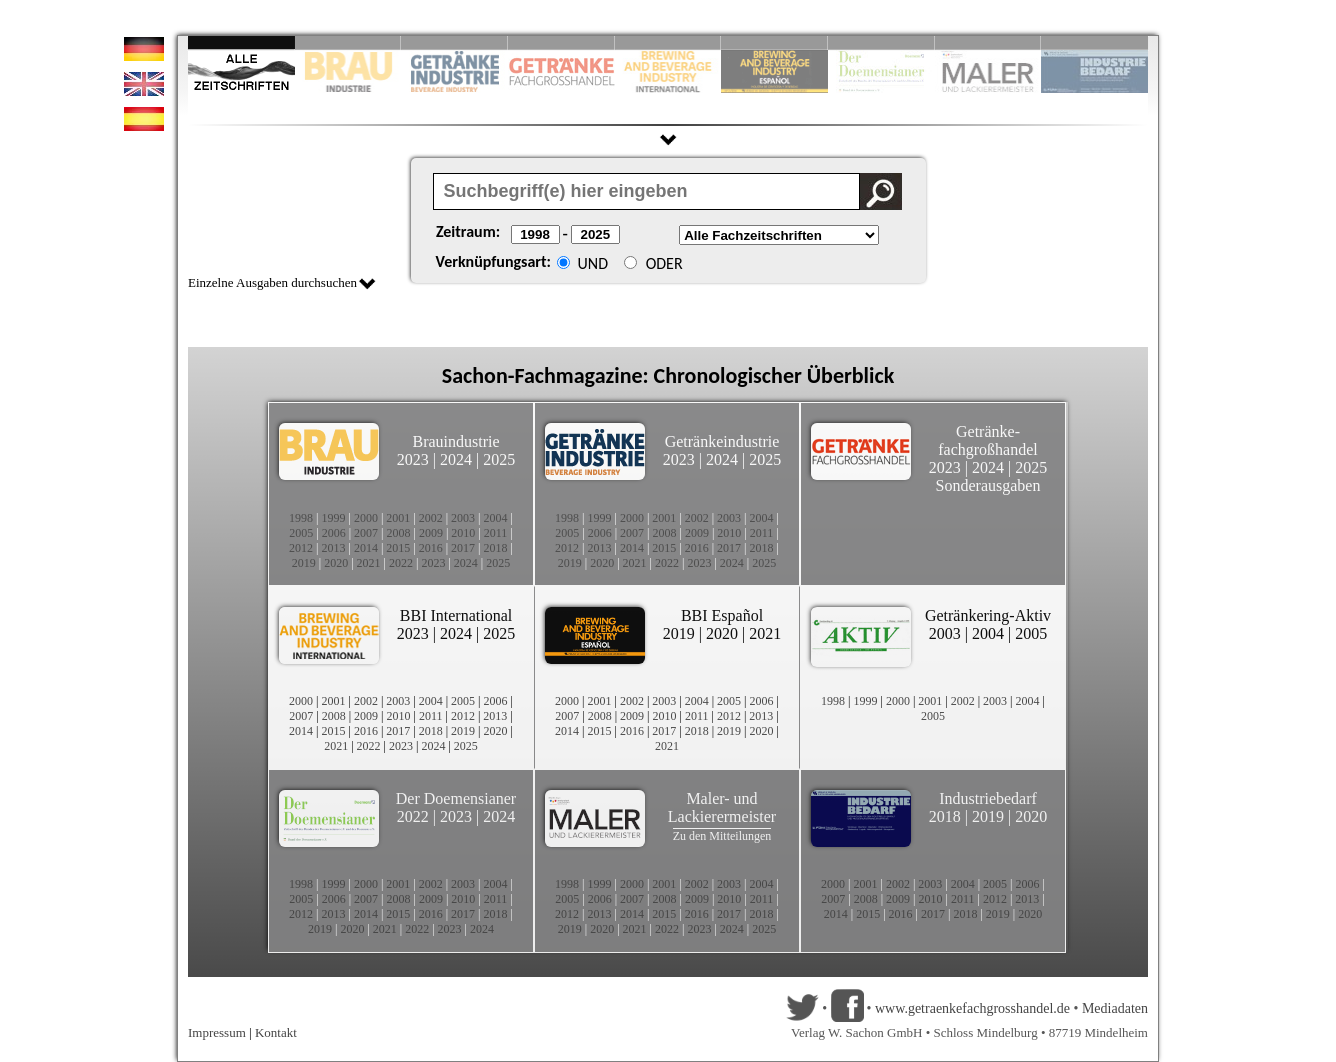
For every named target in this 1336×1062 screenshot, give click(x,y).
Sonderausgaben (988, 485)
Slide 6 (774, 42)
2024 (456, 459)
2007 (366, 533)
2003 (463, 518)
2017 (463, 548)
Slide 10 (1094, 42)
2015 (398, 548)
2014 (366, 548)
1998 (301, 518)
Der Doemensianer (456, 798)
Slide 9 (988, 42)
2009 (431, 533)
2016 (431, 548)
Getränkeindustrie (722, 441)
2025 (499, 459)
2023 (413, 459)
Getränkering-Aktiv (988, 615)
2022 (401, 563)
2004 (496, 518)
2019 (304, 563)
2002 (431, 518)
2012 (301, 548)
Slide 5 (668, 42)
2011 (496, 533)
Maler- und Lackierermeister (722, 807)
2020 (336, 563)
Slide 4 (561, 42)
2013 (333, 548)
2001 (398, 518)
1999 (333, 518)
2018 (496, 548)
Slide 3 (454, 42)
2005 (301, 533)
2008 (399, 533)
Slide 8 (881, 42)
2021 (369, 563)
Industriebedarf (988, 798)
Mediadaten (1115, 1008)
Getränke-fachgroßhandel (988, 440)
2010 (463, 533)
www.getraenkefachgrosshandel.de (972, 1008)
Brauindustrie (455, 441)
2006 (334, 533)
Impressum (217, 1032)
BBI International (456, 615)
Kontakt (276, 1032)
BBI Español (722, 615)
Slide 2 (348, 42)
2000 (366, 518)
